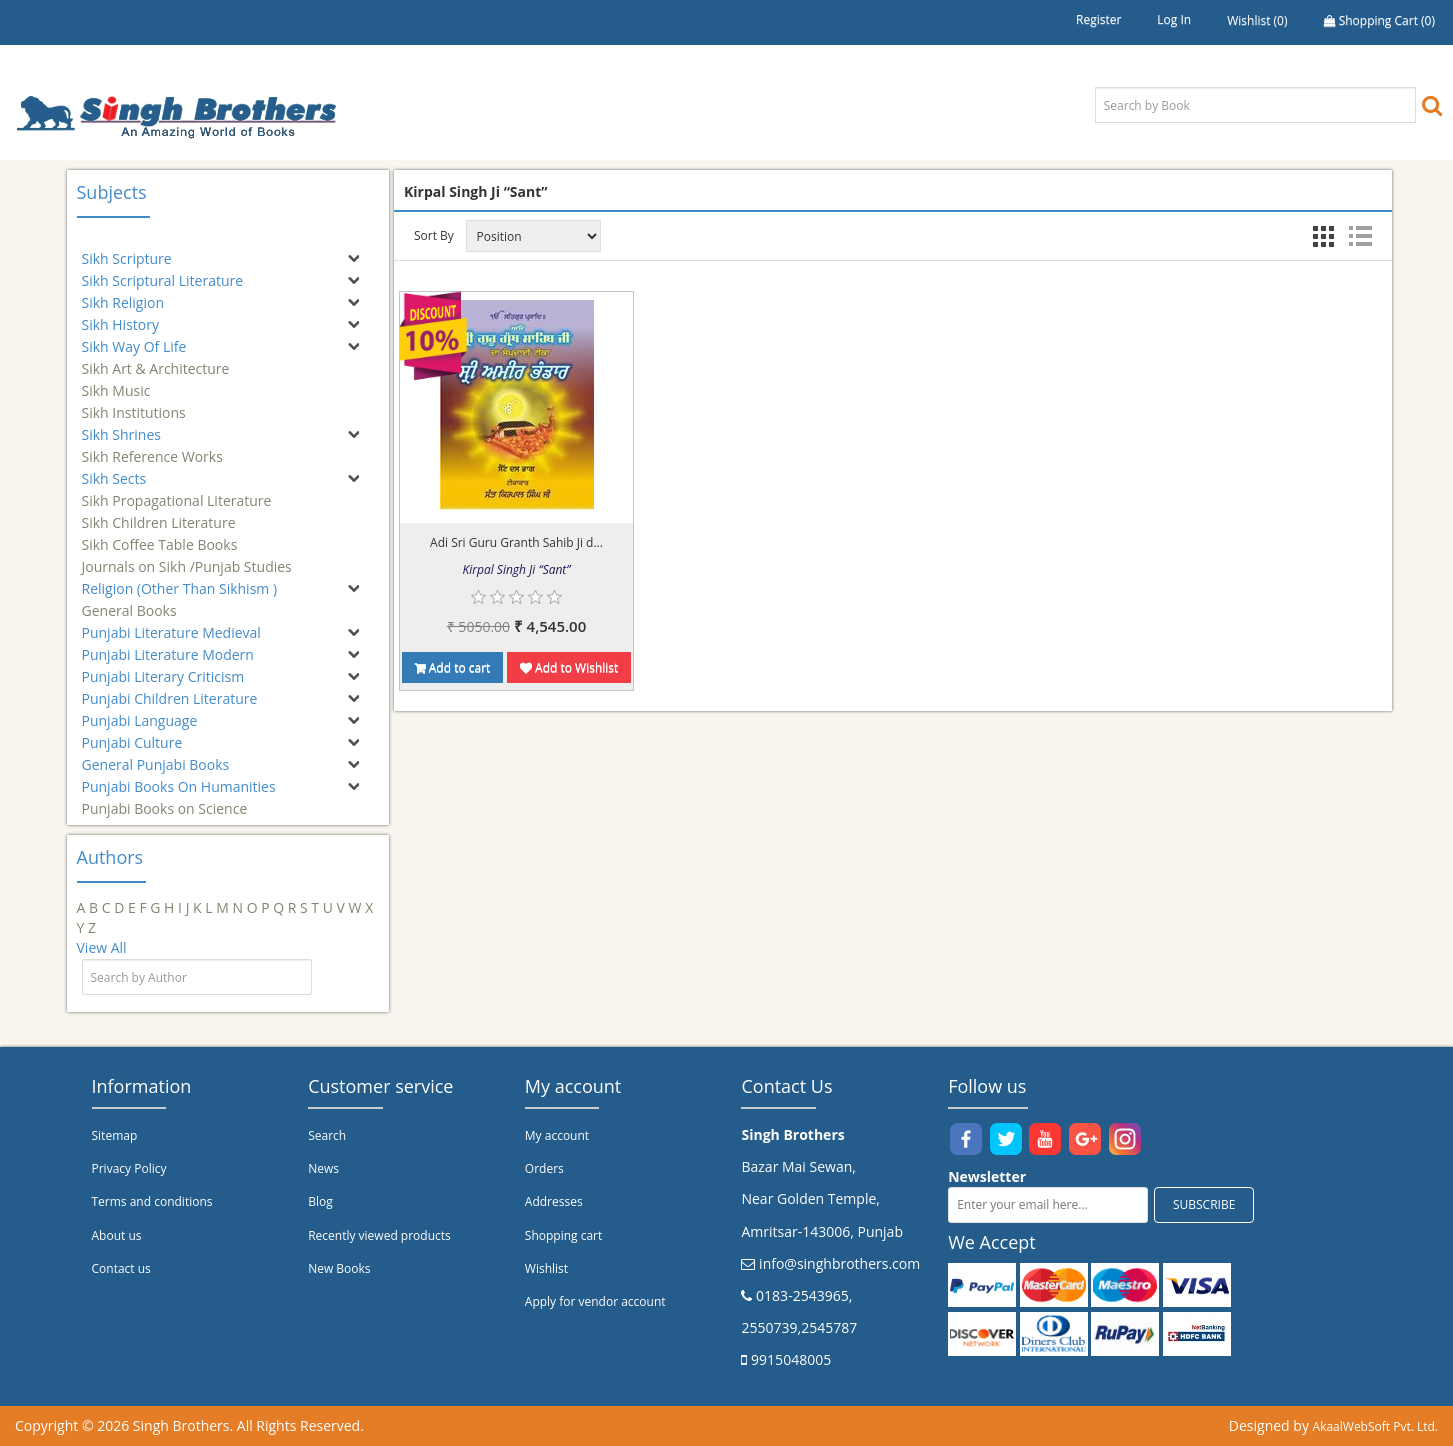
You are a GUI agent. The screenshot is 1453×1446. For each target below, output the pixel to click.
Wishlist (546, 1268)
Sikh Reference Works (152, 447)
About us (117, 1235)
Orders (544, 1168)
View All (102, 947)
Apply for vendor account (595, 1301)
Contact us (121, 1268)
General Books (129, 601)
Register (1098, 19)
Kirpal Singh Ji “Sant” (517, 569)
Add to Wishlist (569, 667)
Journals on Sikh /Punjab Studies (187, 557)
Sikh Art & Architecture (156, 359)
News (323, 1168)
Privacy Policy (129, 1168)
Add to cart (453, 667)
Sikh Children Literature (159, 513)
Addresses (554, 1201)
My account (557, 1135)
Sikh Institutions (134, 403)
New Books (339, 1268)
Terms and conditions (152, 1201)
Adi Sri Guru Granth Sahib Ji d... (516, 542)
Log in (1174, 19)
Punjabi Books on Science (165, 799)
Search (327, 1135)
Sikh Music (116, 381)
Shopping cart (563, 1235)
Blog (320, 1201)
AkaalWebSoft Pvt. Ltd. (1375, 1426)
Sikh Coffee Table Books (160, 535)
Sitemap (115, 1135)
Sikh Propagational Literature (177, 491)
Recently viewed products (379, 1235)
